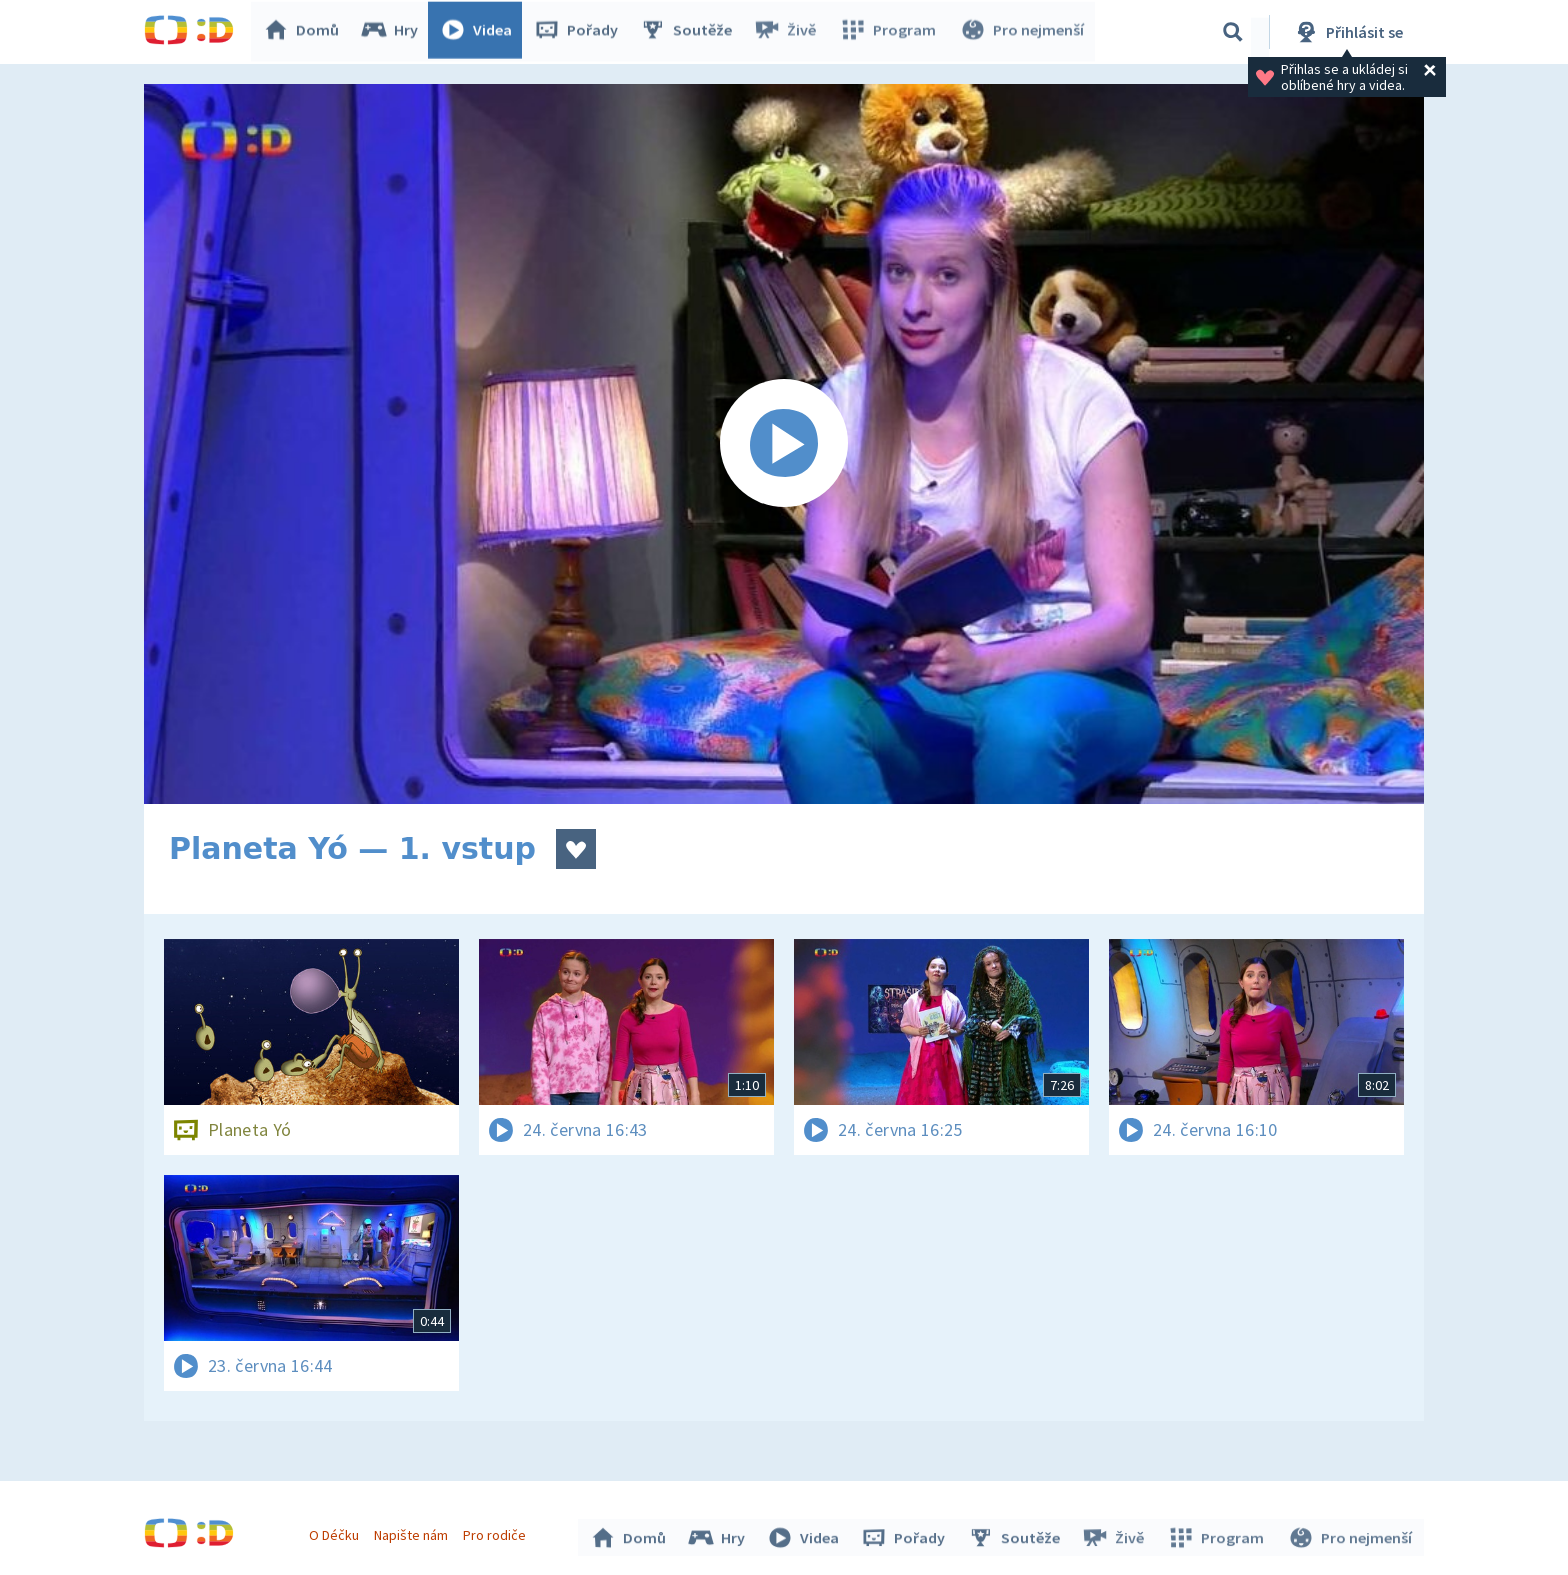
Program (890, 32)
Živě (789, 32)
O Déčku (336, 1533)
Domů (305, 32)
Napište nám (413, 1533)
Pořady (580, 32)
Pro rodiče (497, 1533)
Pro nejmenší (1022, 32)
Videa (480, 32)
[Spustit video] (784, 444)
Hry (393, 32)
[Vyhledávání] (1233, 32)
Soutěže (690, 32)
